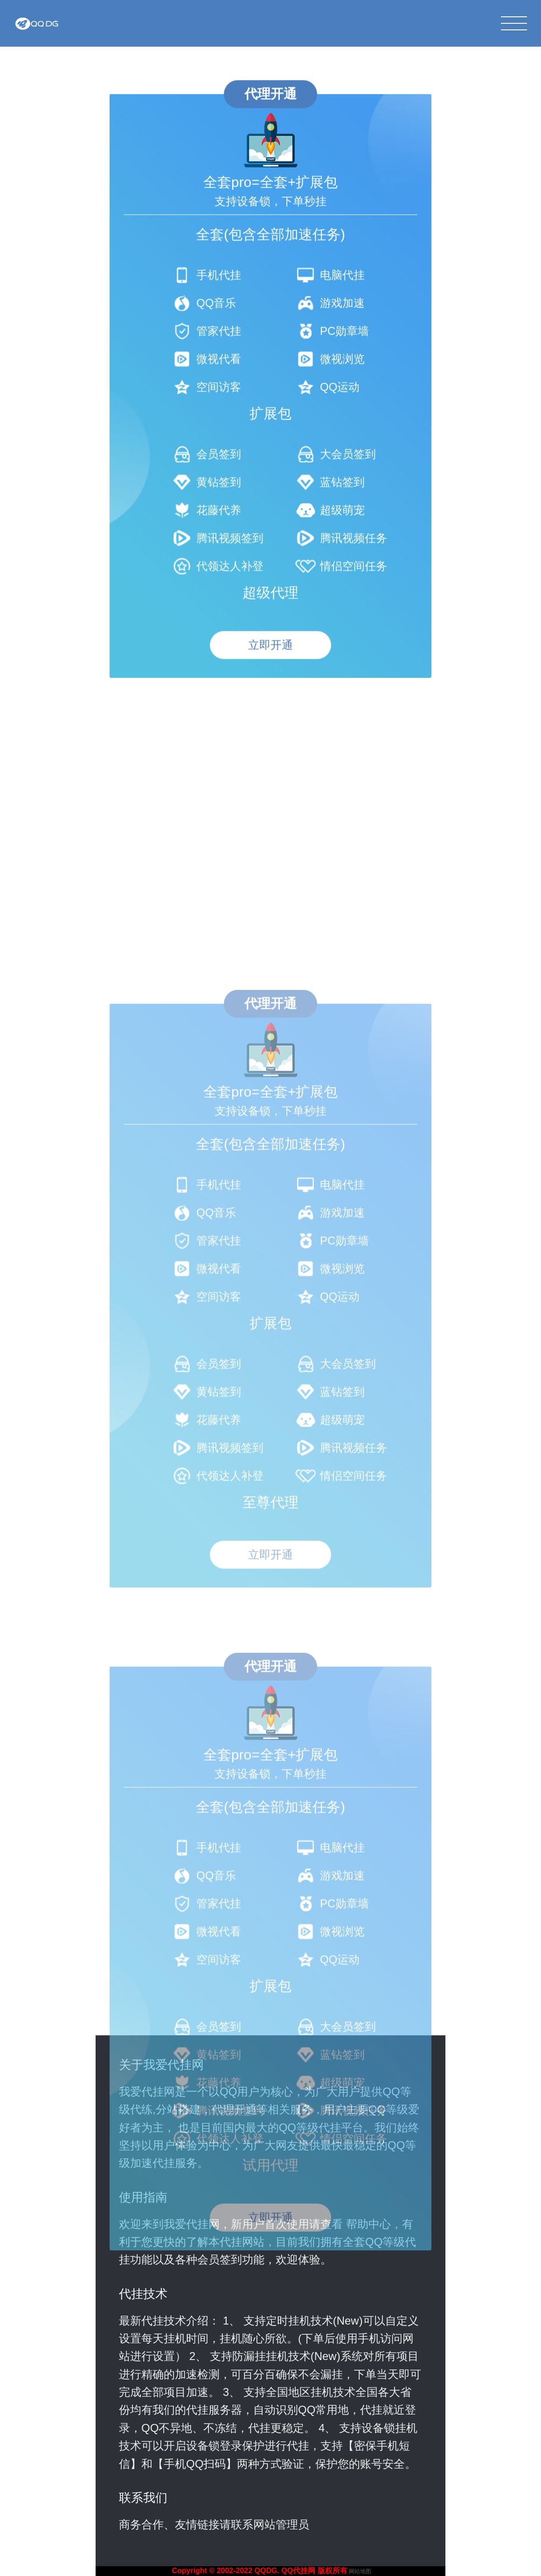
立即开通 (270, 704)
